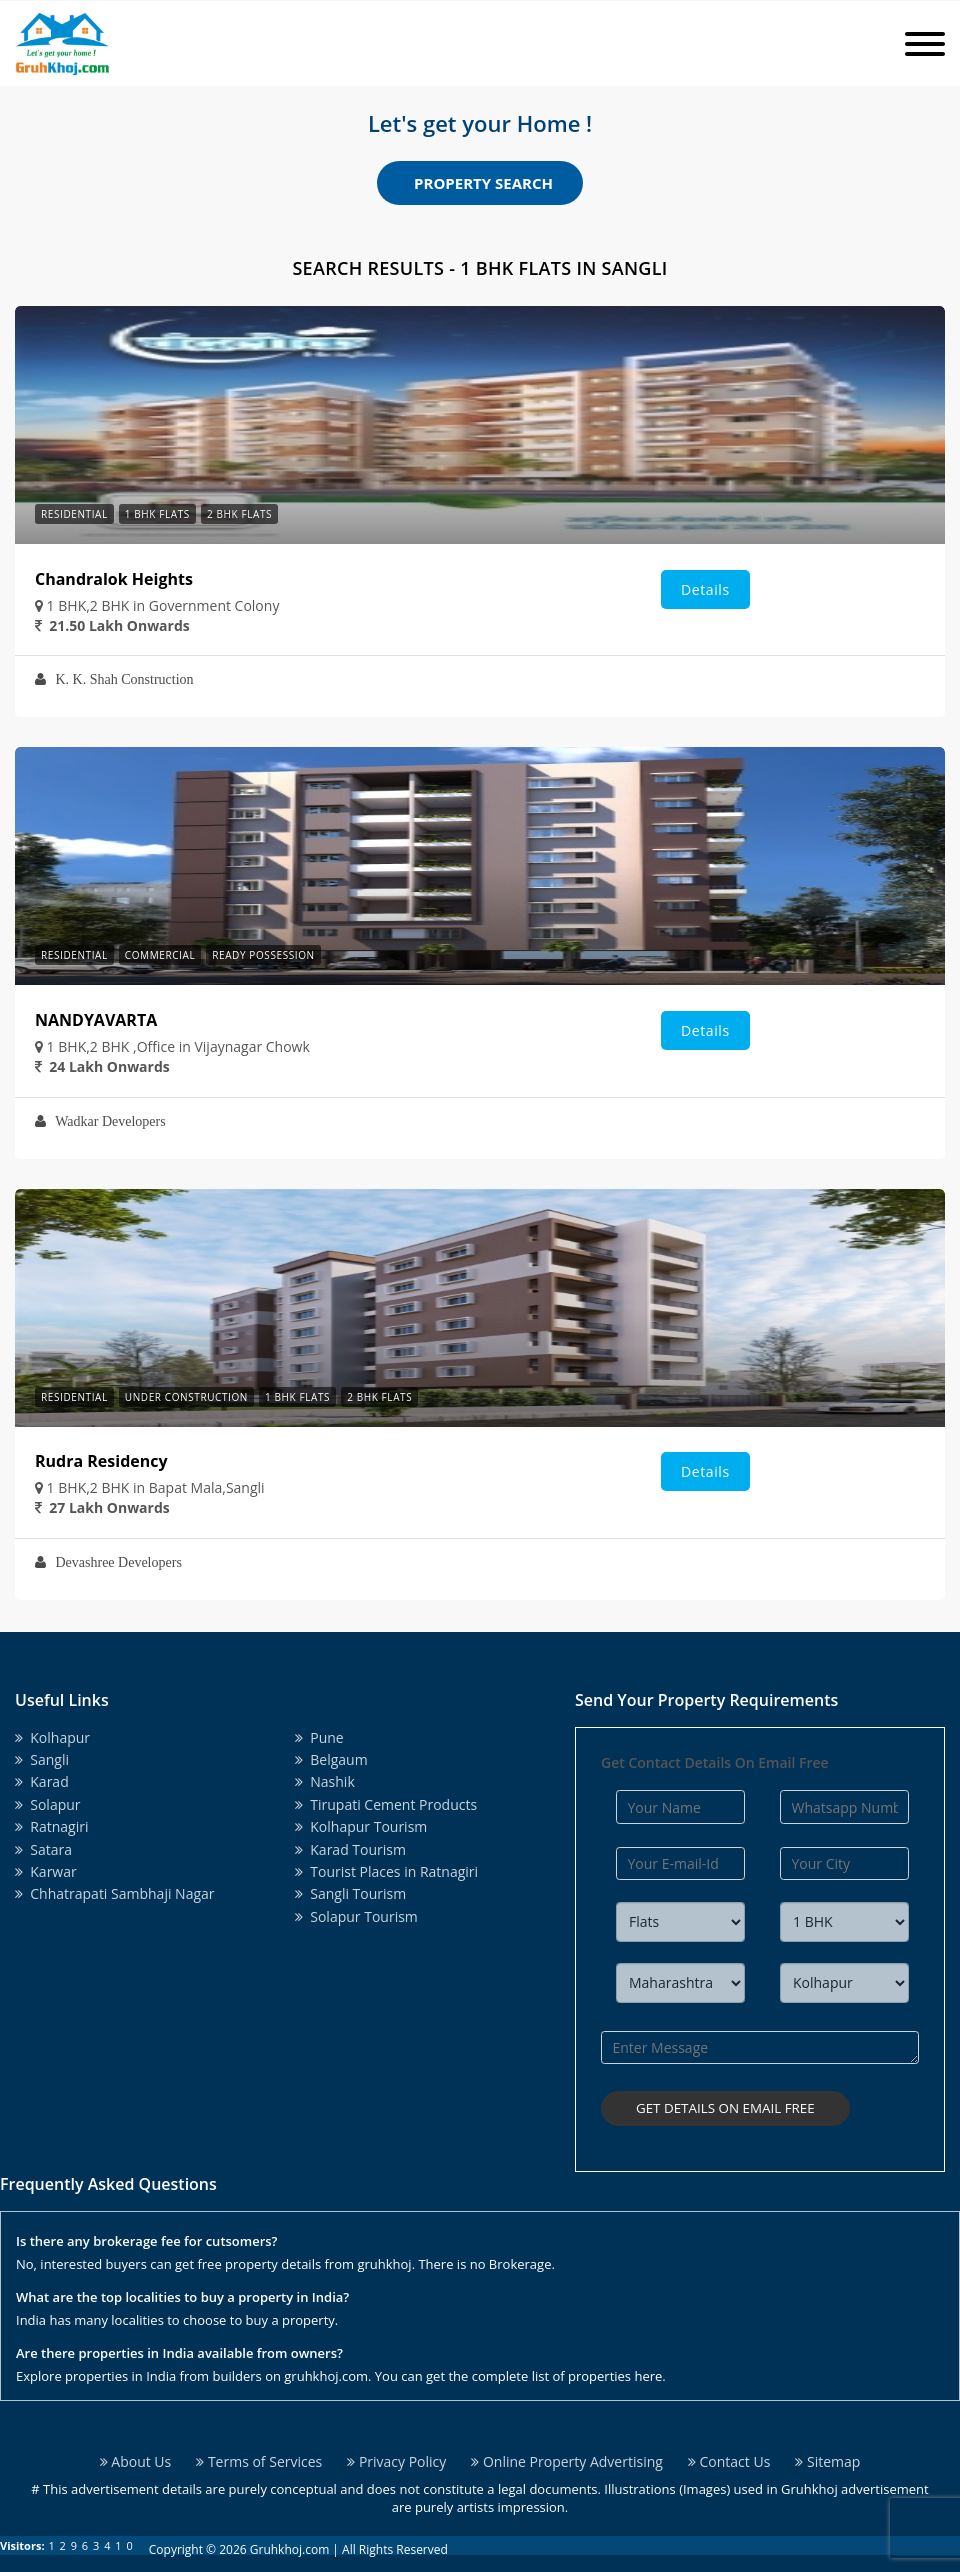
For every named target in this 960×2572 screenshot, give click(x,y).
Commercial (160, 955)
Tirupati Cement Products (386, 1804)
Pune (319, 1737)
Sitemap (827, 2451)
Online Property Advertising (567, 2451)
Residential (74, 514)
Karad (42, 1781)
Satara (43, 1849)
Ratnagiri (51, 1826)
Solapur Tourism (356, 1916)
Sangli (42, 1759)
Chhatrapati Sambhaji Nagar (115, 1893)
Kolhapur (52, 1737)
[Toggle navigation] (925, 43)
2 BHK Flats (239, 514)
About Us (136, 2451)
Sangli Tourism (350, 1893)
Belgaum (331, 1759)
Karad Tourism (350, 1849)
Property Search (483, 183)
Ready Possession (263, 955)
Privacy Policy (396, 2451)
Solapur (48, 1804)
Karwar (46, 1871)
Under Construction (186, 1397)
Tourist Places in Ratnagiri (386, 1871)
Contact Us (729, 2451)
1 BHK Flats (157, 514)
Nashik (325, 1781)
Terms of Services (259, 2451)
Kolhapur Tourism (361, 1826)
